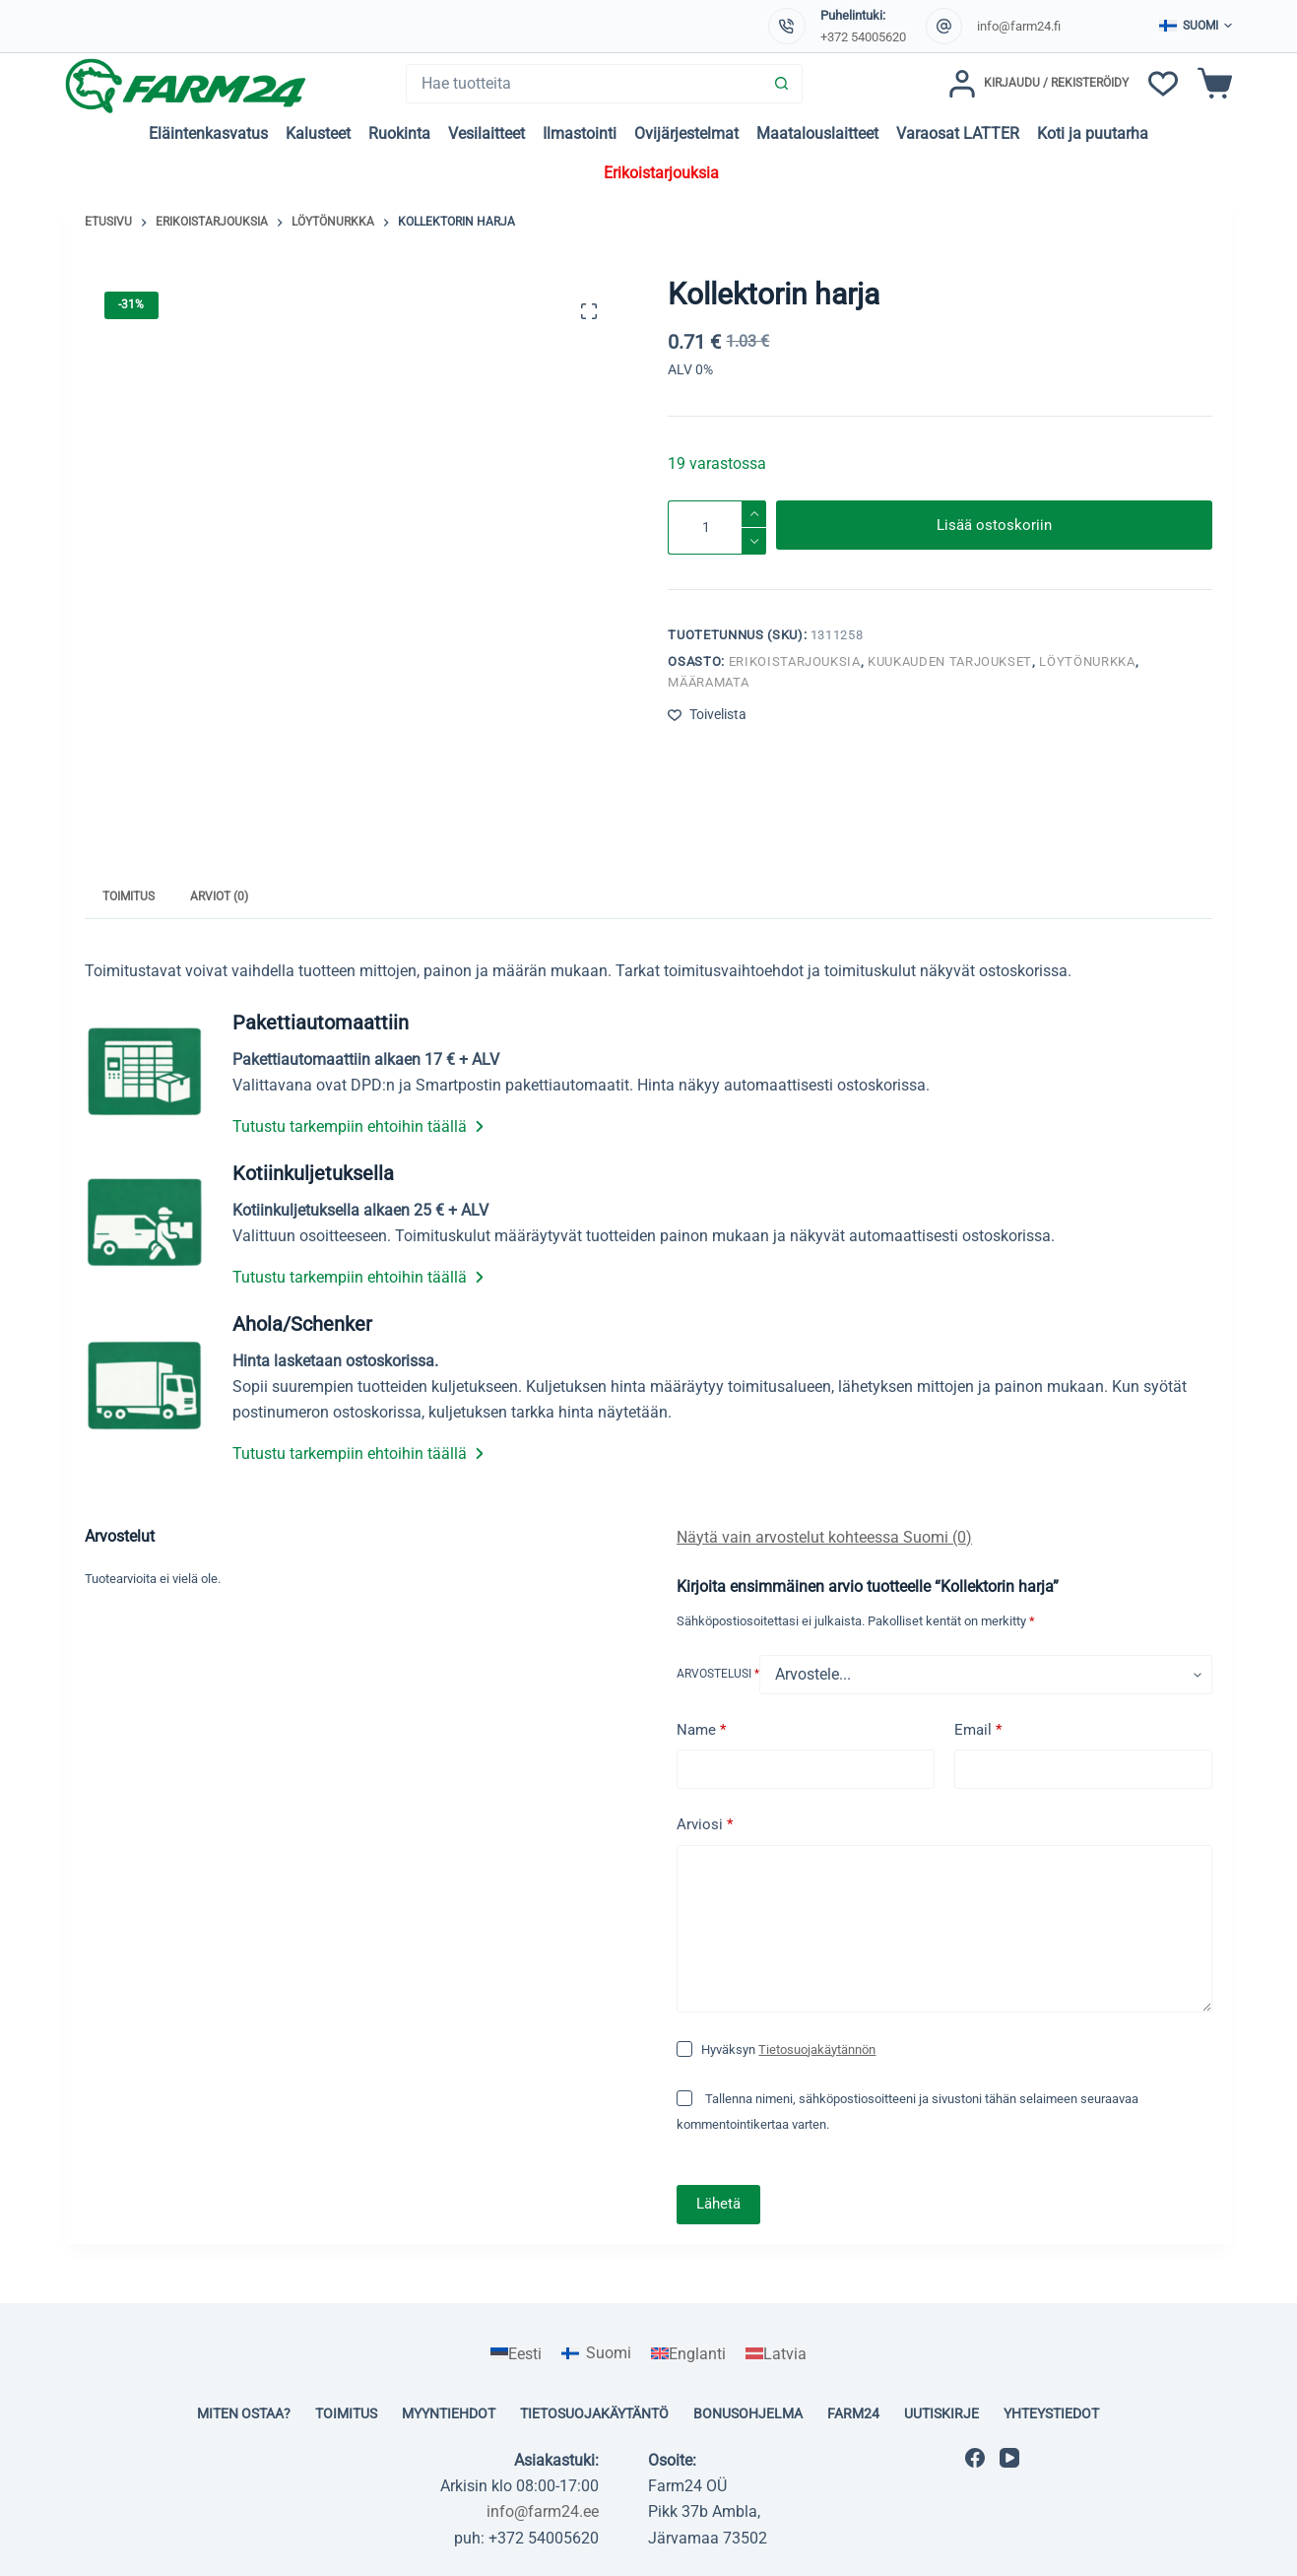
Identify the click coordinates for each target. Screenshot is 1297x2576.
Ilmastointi (579, 133)
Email (978, 1730)
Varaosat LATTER (957, 133)
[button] (1195, 26)
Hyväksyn (788, 2049)
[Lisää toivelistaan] (707, 714)
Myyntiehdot (448, 2413)
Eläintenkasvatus (208, 133)
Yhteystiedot (1051, 2413)
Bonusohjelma (748, 2413)
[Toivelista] (1163, 84)
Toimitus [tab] (128, 896)
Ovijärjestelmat (686, 133)
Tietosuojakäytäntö (594, 2413)
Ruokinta (399, 133)
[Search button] (782, 83)
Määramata (708, 682)
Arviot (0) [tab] (219, 896)
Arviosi (705, 1825)
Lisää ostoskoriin (994, 527)
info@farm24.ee (542, 2511)
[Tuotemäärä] (717, 527)
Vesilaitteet (486, 133)
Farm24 (853, 2413)
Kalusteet (318, 133)
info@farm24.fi (1019, 26)
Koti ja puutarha (1092, 133)
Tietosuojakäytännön (816, 2049)
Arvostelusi (718, 1674)
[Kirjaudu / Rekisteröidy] (1038, 84)
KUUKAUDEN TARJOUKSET (950, 661)
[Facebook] (975, 2458)
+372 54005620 (863, 37)
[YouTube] (1009, 2458)
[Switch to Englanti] (688, 2354)
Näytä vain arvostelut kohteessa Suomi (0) (824, 1537)
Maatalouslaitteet (817, 133)
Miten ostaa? (244, 2413)
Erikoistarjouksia (661, 173)
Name (701, 1730)
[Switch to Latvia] (776, 2354)
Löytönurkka (1087, 661)
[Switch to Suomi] (595, 2354)
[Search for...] (584, 83)
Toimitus (346, 2413)
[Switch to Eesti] (516, 2354)
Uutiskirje (941, 2413)
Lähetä (718, 2204)
